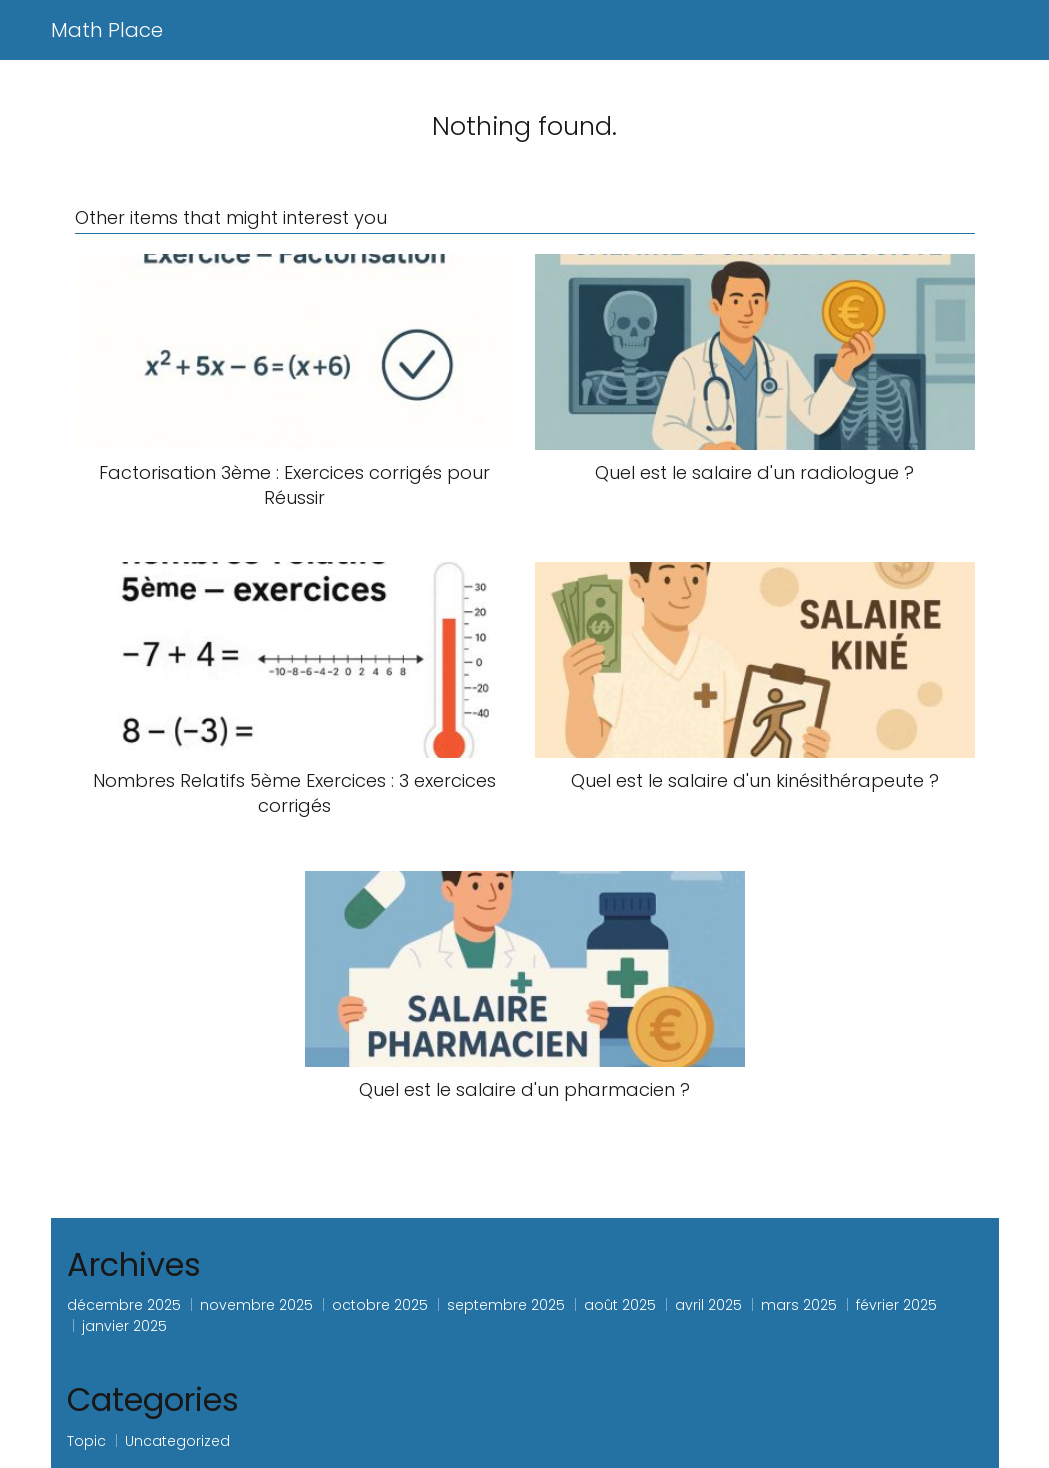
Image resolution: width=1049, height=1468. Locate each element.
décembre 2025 (124, 1305)
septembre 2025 (506, 1305)
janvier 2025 (124, 1326)
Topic (86, 1441)
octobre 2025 (380, 1305)
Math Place (107, 30)
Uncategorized (177, 1441)
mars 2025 (799, 1305)
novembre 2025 (256, 1305)
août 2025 (620, 1305)
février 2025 (896, 1305)
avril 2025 (708, 1305)
